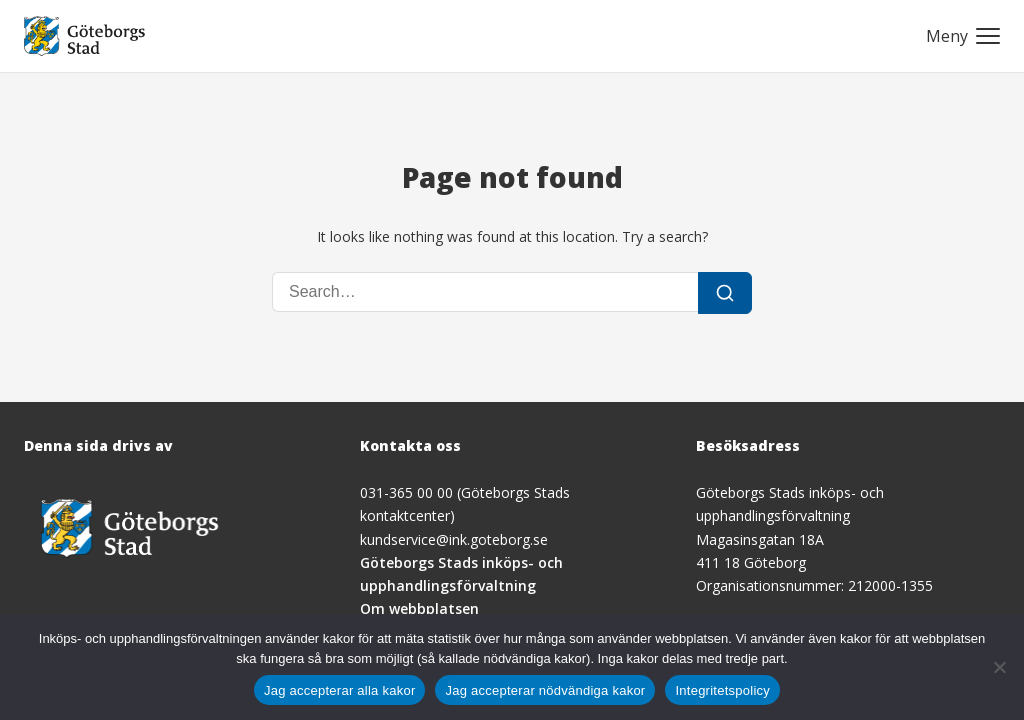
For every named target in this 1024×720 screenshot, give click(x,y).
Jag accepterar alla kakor (340, 690)
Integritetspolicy (722, 690)
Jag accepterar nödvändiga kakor (545, 690)
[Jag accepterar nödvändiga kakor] (999, 667)
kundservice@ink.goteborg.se (454, 539)
